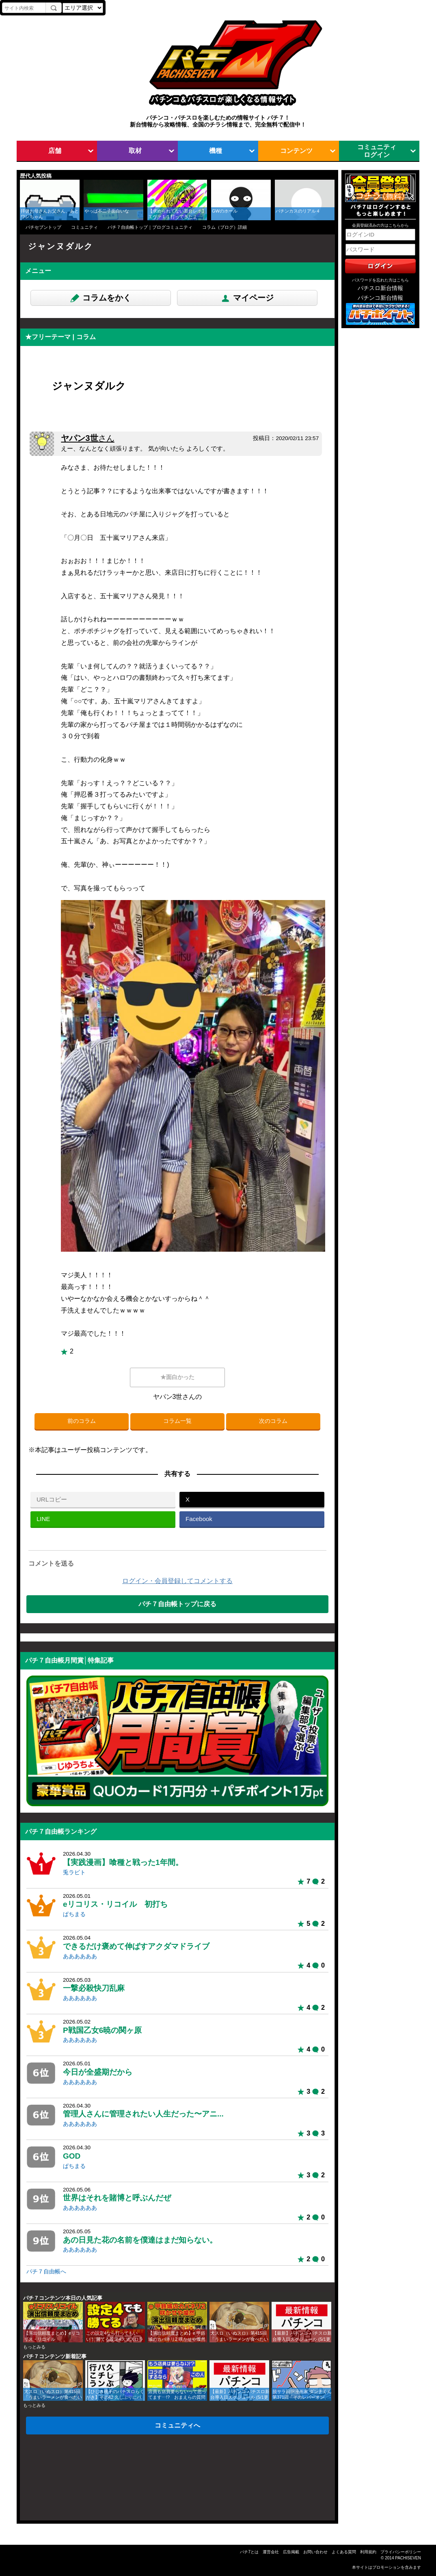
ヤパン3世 (87, 438)
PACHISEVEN (408, 2558)
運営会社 (271, 2552)
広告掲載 (291, 2552)
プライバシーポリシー (400, 2552)
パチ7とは (249, 2552)
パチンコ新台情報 (380, 298)
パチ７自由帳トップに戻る (177, 1603)
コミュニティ (84, 227)
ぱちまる (74, 1914)
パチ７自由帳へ (46, 2272)
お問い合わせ (315, 2552)
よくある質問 (344, 2552)
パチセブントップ (43, 227)
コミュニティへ (177, 2425)
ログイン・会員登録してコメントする (177, 1580)
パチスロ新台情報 (380, 288)
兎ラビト (74, 1872)
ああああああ (80, 1956)
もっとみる (34, 2346)
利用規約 (368, 2552)
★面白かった (177, 1377)
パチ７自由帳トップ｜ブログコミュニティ (150, 227)
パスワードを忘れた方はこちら (380, 280)
